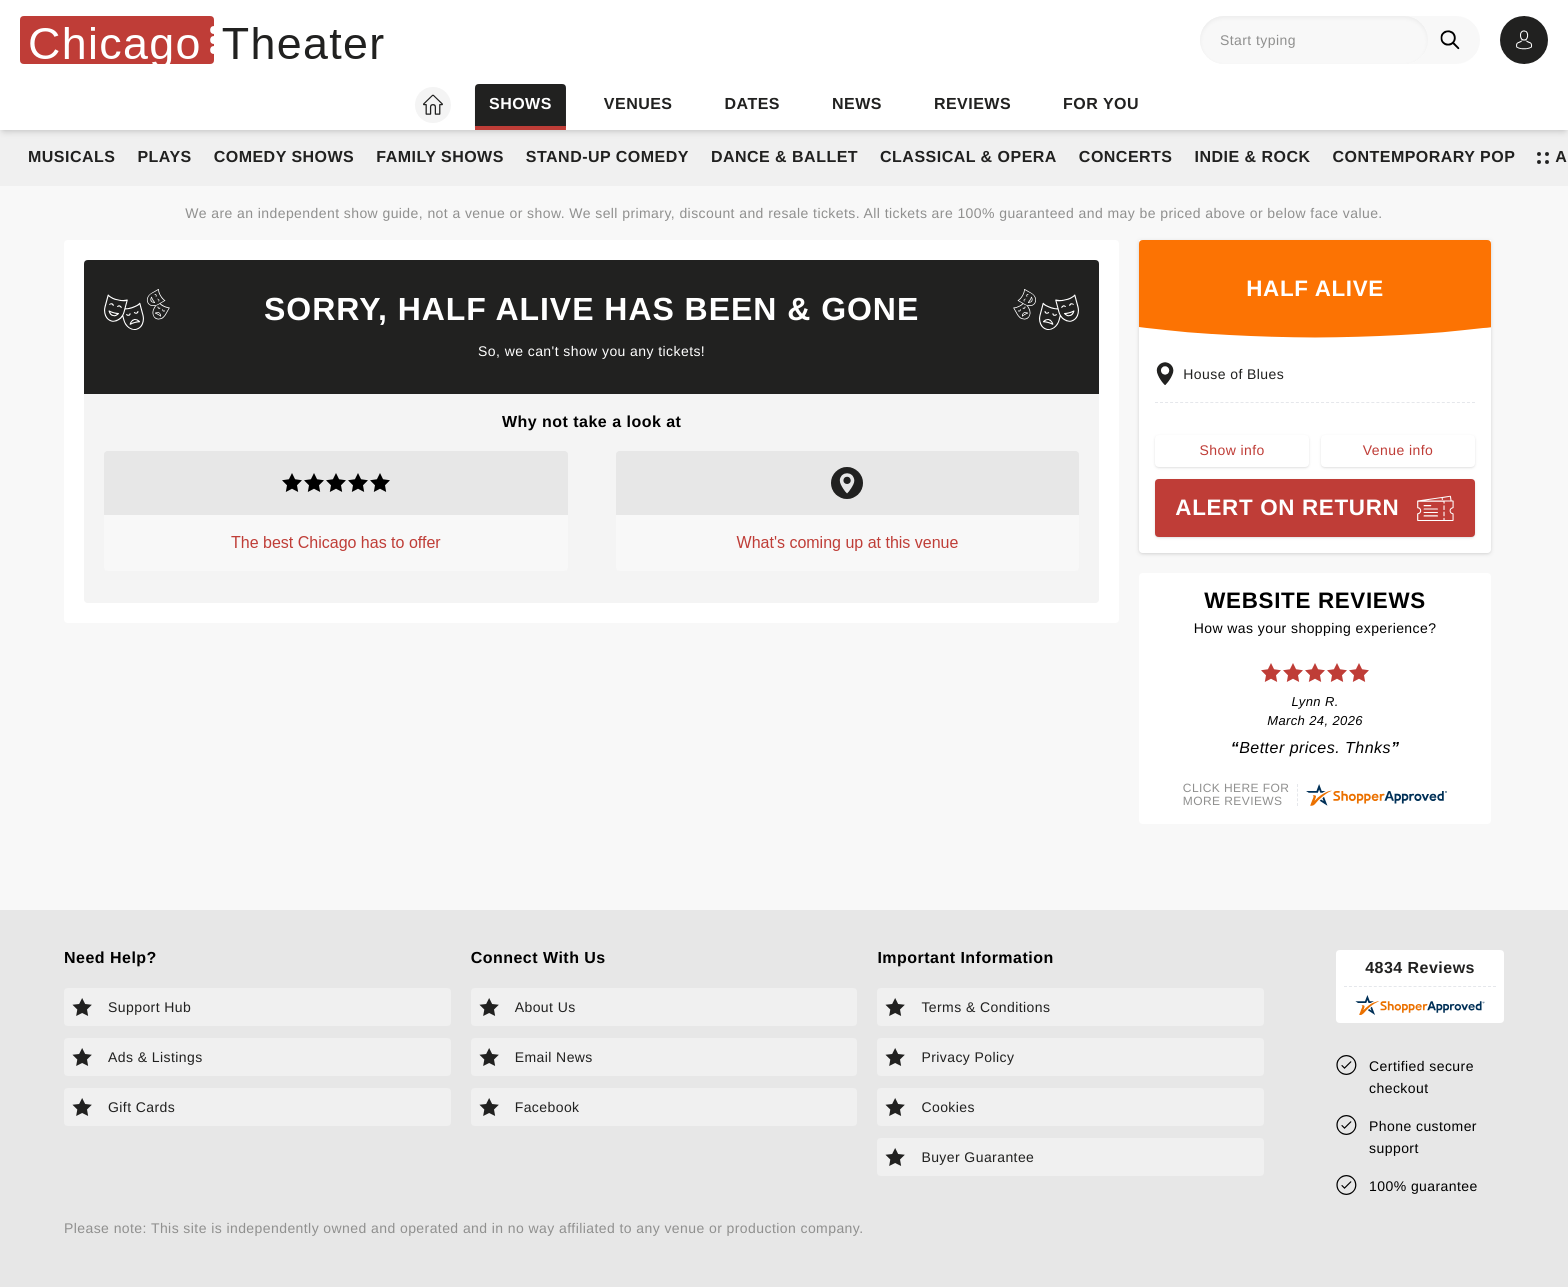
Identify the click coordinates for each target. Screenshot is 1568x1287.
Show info (1232, 456)
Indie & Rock (1252, 157)
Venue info (1398, 456)
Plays (164, 157)
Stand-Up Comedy (607, 157)
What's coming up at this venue (848, 542)
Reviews (972, 104)
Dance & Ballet (784, 157)
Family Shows (440, 157)
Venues (638, 104)
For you (1101, 104)
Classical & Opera (968, 157)
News (857, 104)
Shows (520, 104)
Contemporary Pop (1423, 157)
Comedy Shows (284, 157)
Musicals (71, 157)
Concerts (1126, 157)
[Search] (1454, 40)
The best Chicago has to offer (336, 542)
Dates (752, 104)
